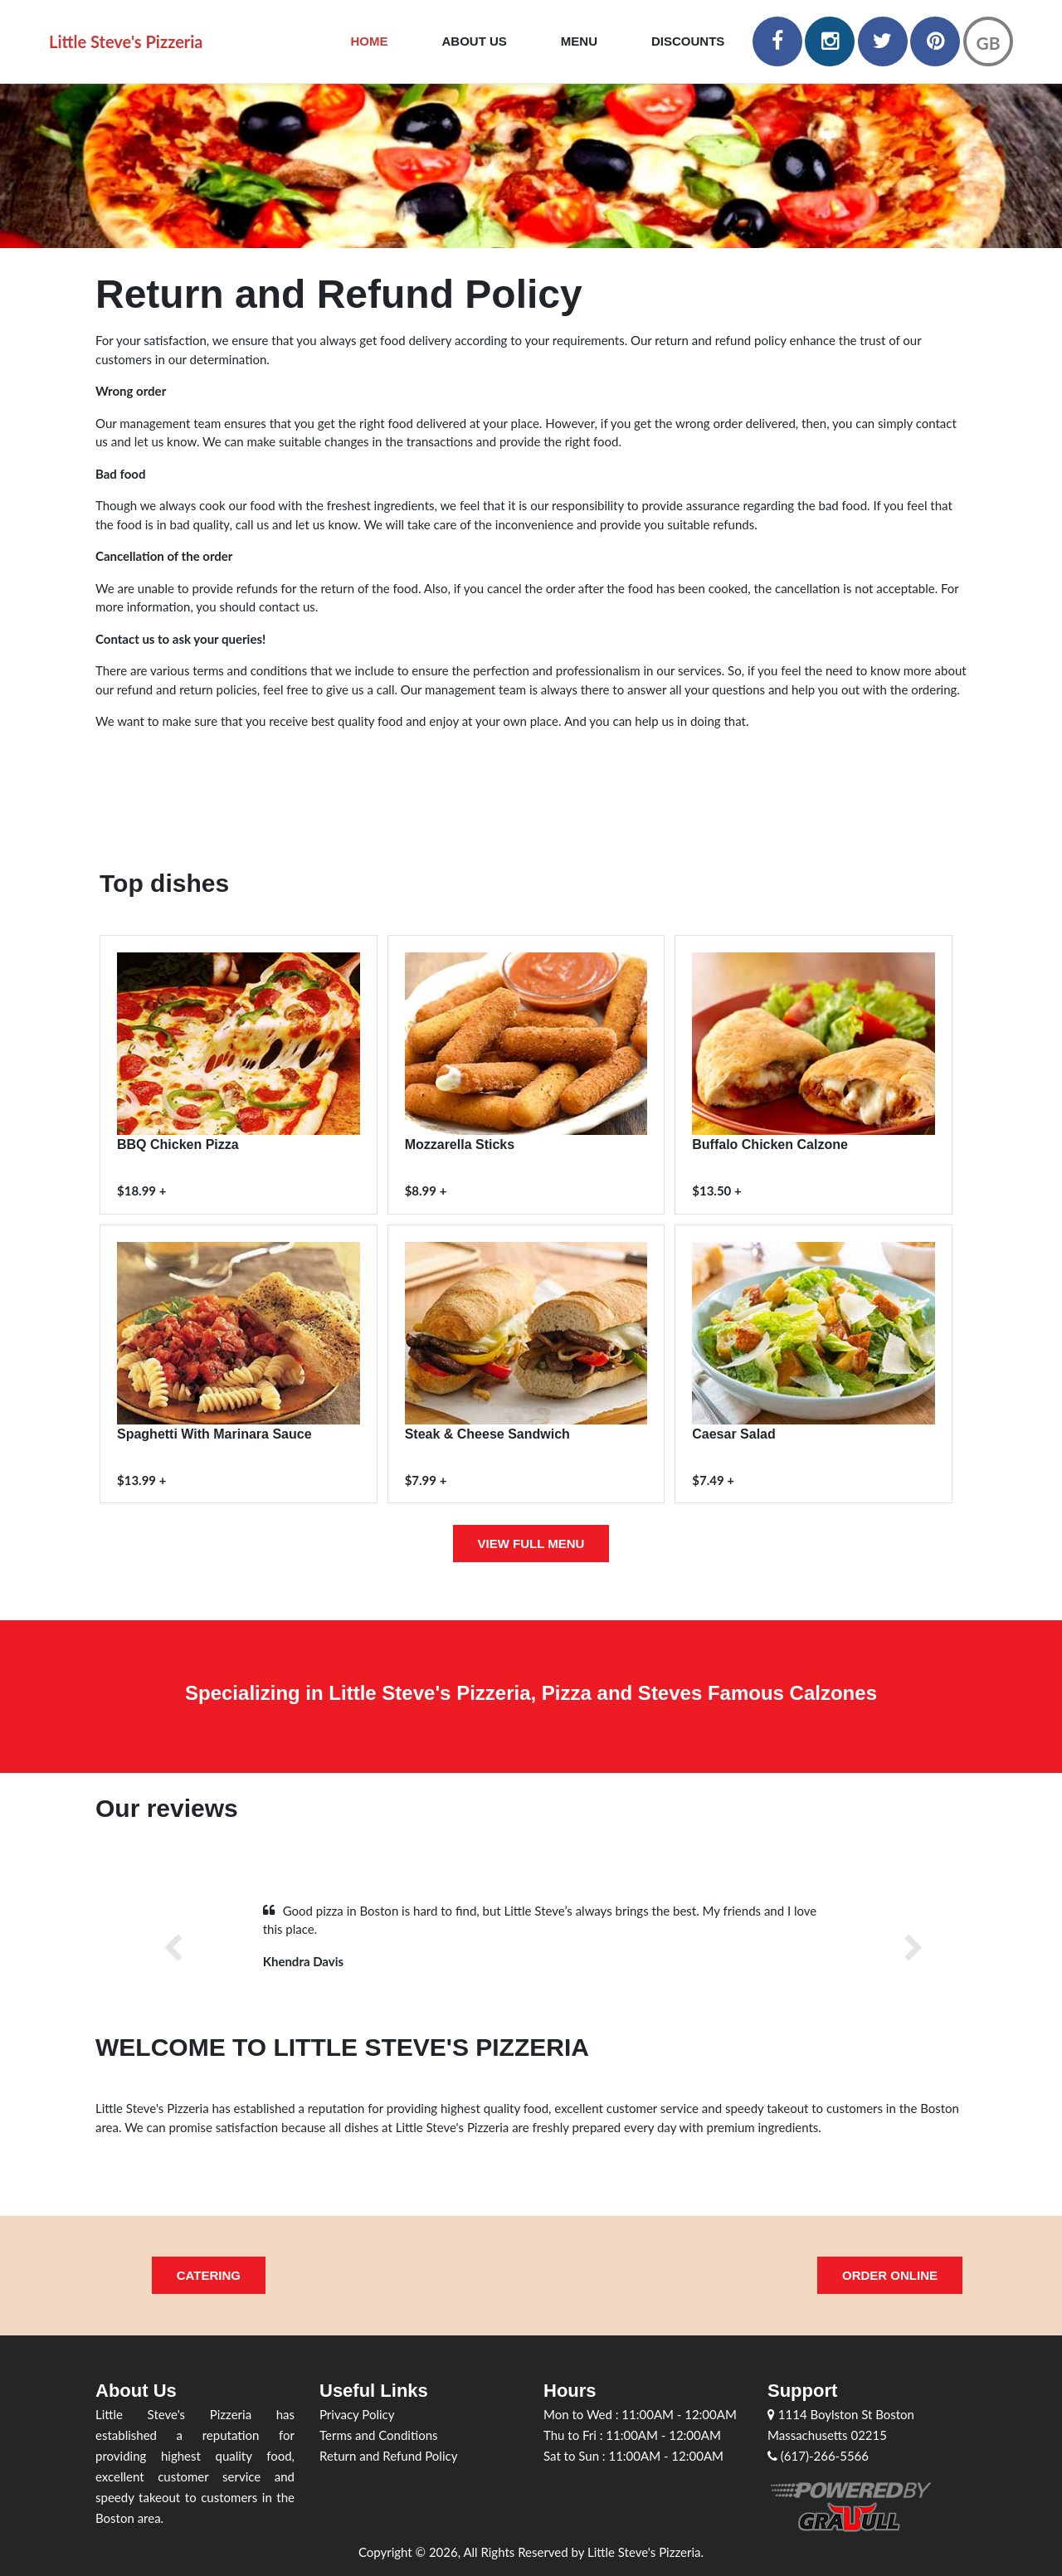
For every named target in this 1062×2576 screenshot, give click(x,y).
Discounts (687, 41)
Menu (579, 41)
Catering (209, 2275)
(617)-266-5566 (818, 2455)
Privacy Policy (356, 2414)
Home (369, 41)
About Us (474, 41)
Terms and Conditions (378, 2434)
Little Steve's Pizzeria (126, 41)
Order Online (890, 2275)
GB (988, 42)
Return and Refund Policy (388, 2455)
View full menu (531, 1543)
